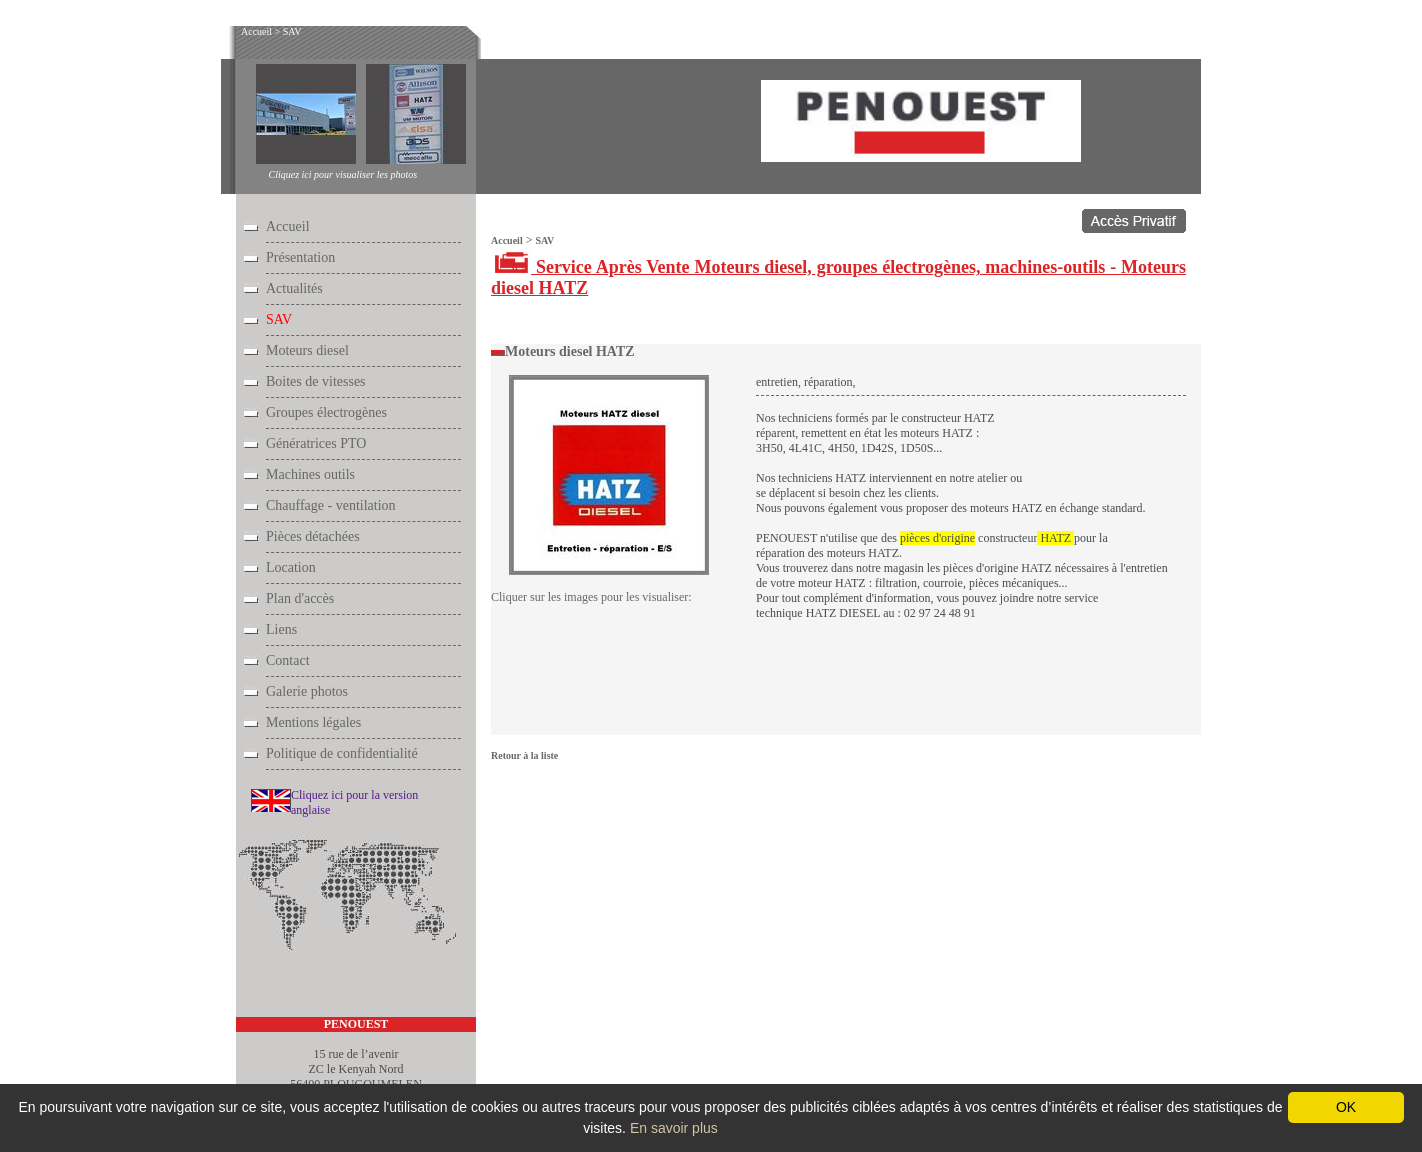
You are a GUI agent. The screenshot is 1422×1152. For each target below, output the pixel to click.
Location (291, 567)
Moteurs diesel (307, 350)
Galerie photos (307, 691)
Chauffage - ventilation (331, 505)
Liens (281, 629)
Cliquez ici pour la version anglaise (354, 802)
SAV (292, 31)
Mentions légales (313, 722)
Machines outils (310, 474)
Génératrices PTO (316, 443)
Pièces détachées (313, 536)
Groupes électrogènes (326, 412)
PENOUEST (356, 1024)
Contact (288, 660)
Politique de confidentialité (342, 753)
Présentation (300, 257)
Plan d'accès (300, 598)
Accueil (256, 31)
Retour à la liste (524, 755)
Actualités (294, 288)
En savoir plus (674, 1128)
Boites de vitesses (316, 381)
